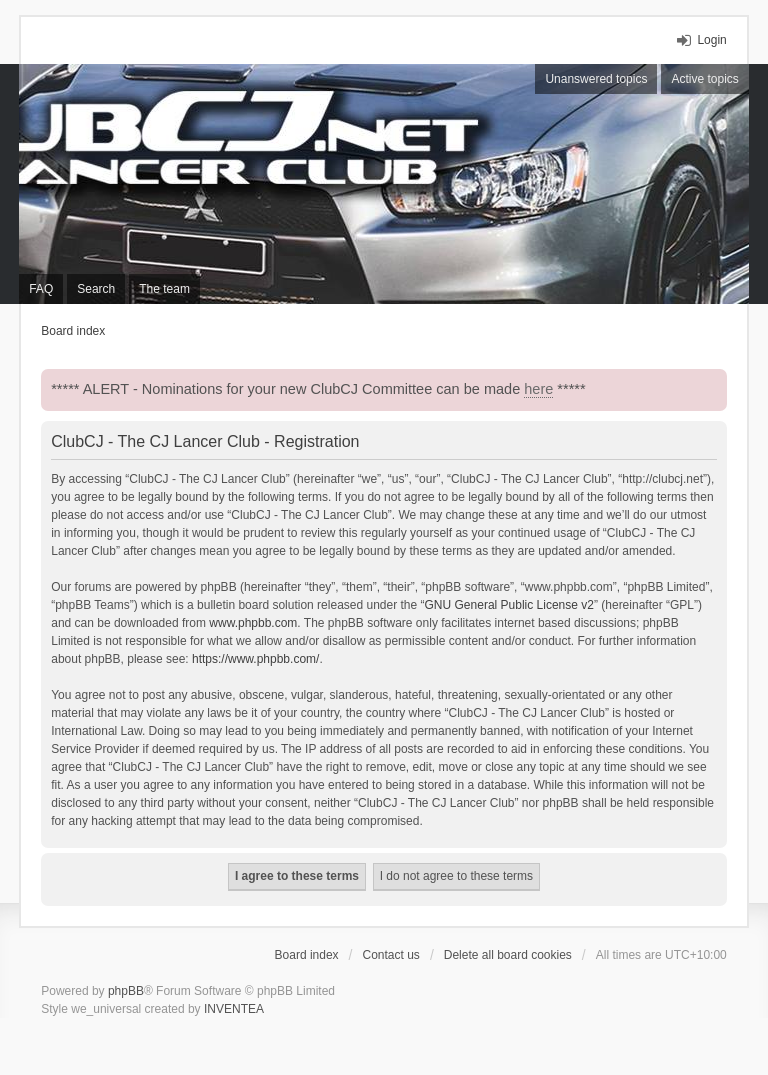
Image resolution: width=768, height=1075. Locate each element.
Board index (307, 955)
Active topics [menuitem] (704, 79)
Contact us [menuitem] (391, 955)
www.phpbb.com (253, 623)
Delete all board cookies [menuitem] (508, 955)
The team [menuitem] (164, 289)
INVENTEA (234, 1009)
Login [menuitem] (711, 40)
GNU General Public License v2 (509, 605)
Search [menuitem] (96, 289)
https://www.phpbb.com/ (255, 659)
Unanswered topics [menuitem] (596, 79)
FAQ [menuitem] (41, 289)
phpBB (126, 991)
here (538, 389)
